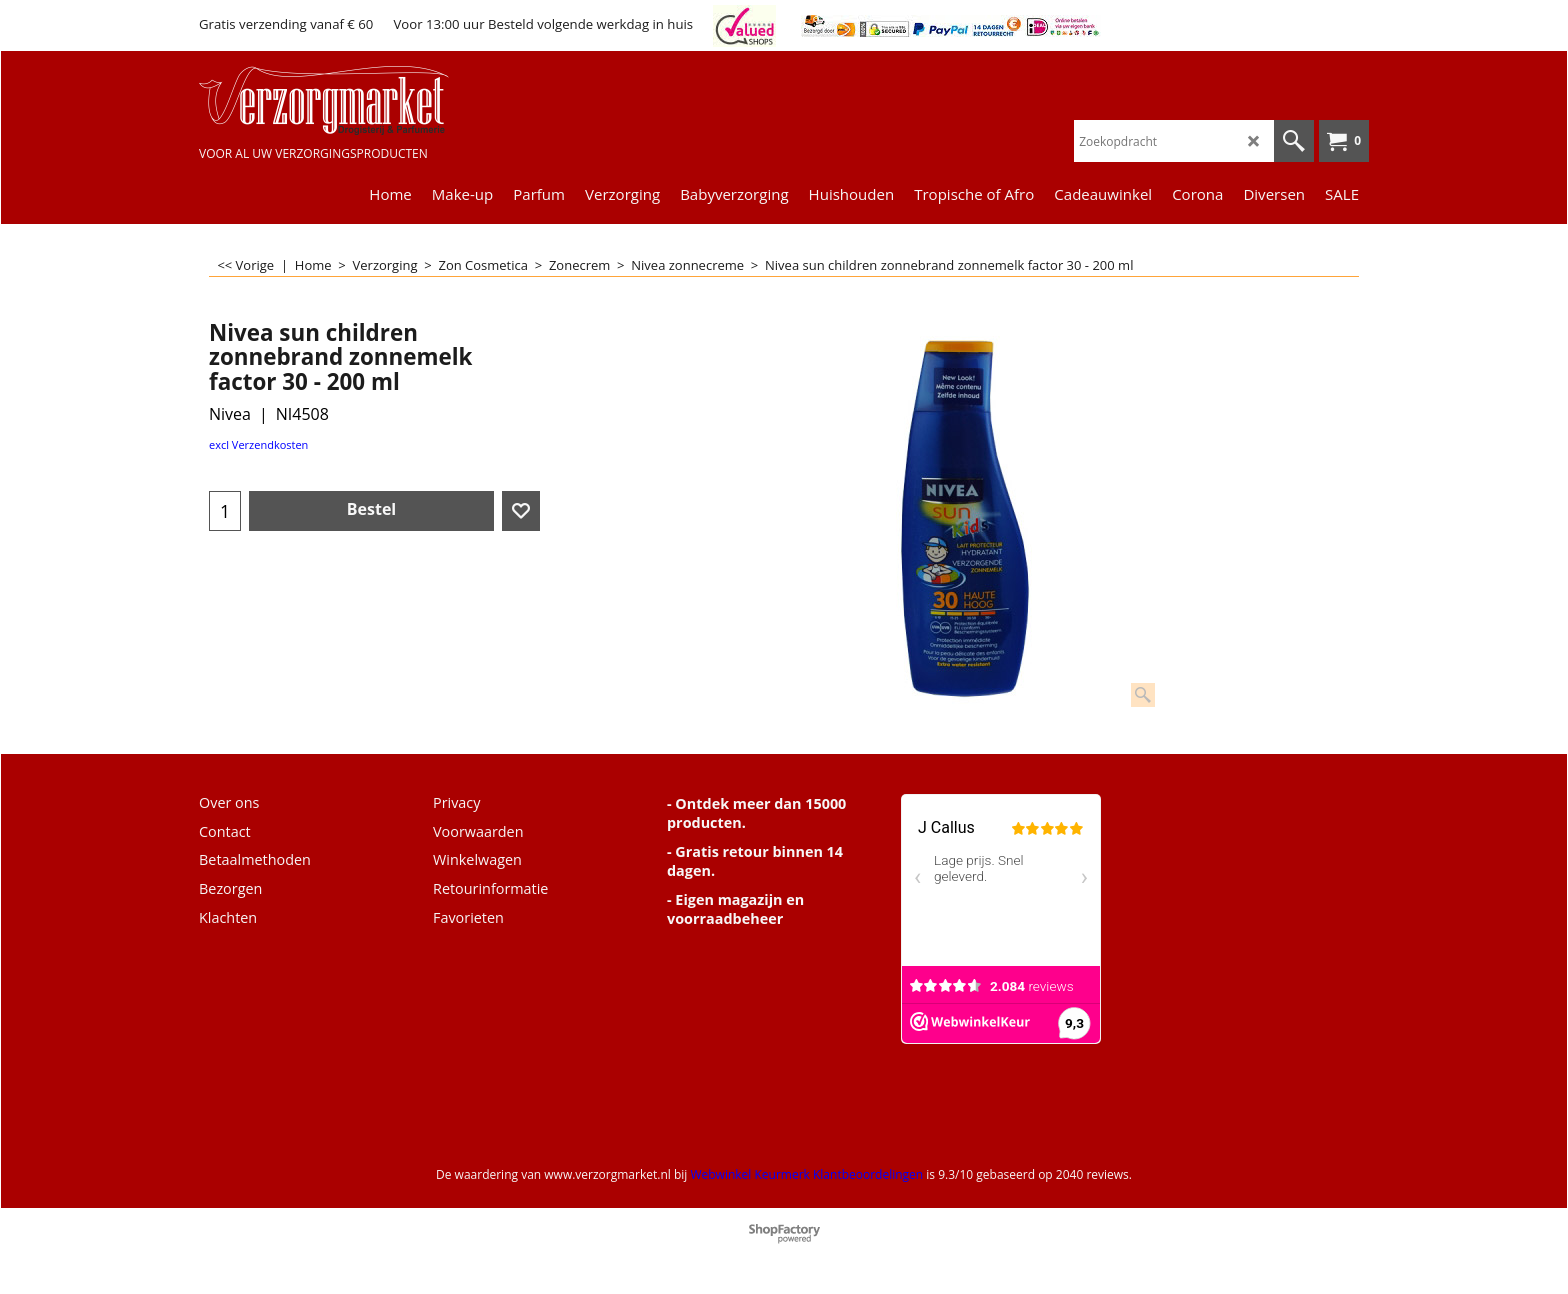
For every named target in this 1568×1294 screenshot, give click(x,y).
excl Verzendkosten (258, 444)
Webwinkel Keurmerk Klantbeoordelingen (806, 1174)
